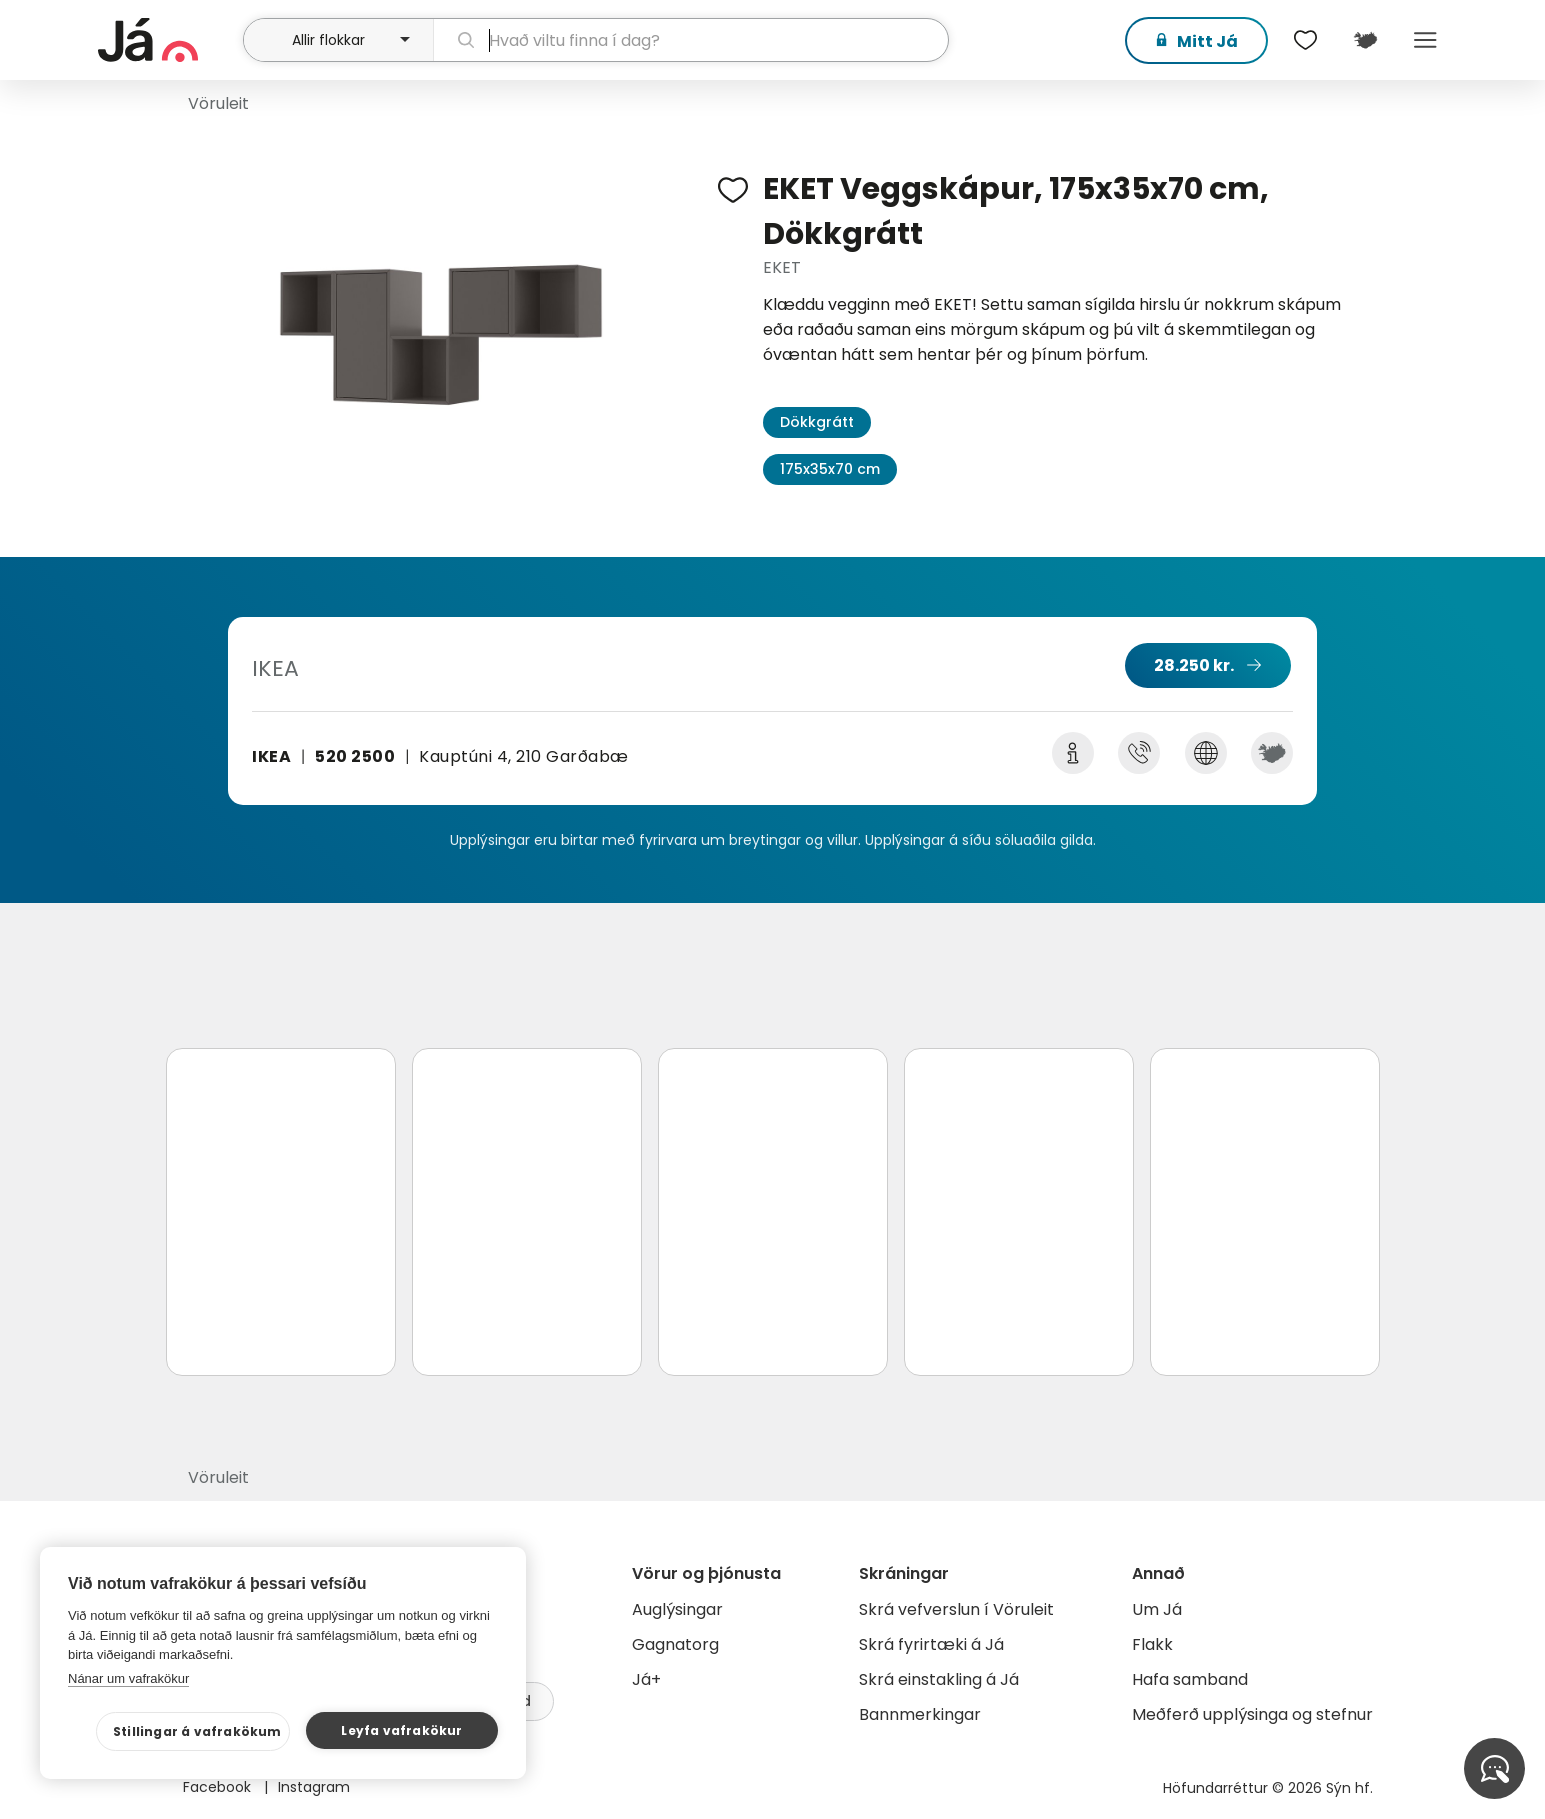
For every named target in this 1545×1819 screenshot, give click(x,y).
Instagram (314, 1787)
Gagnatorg (675, 1644)
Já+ (646, 1679)
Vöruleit (218, 103)
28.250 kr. (1194, 665)
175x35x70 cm (830, 469)
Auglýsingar (677, 1609)
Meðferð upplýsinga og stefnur (1252, 1714)
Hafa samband (1190, 1679)
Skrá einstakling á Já (939, 1679)
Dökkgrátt (817, 422)
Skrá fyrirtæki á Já (931, 1644)
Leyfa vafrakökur (401, 1730)
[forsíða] (168, 40)
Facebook (219, 1787)
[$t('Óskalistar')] (1306, 40)
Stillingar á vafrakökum (197, 1731)
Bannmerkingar (920, 1714)
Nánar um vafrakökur (128, 1678)
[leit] (690, 40)
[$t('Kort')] (1366, 40)
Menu (1426, 40)
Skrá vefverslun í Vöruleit (956, 1609)
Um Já (1157, 1609)
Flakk (1152, 1644)
